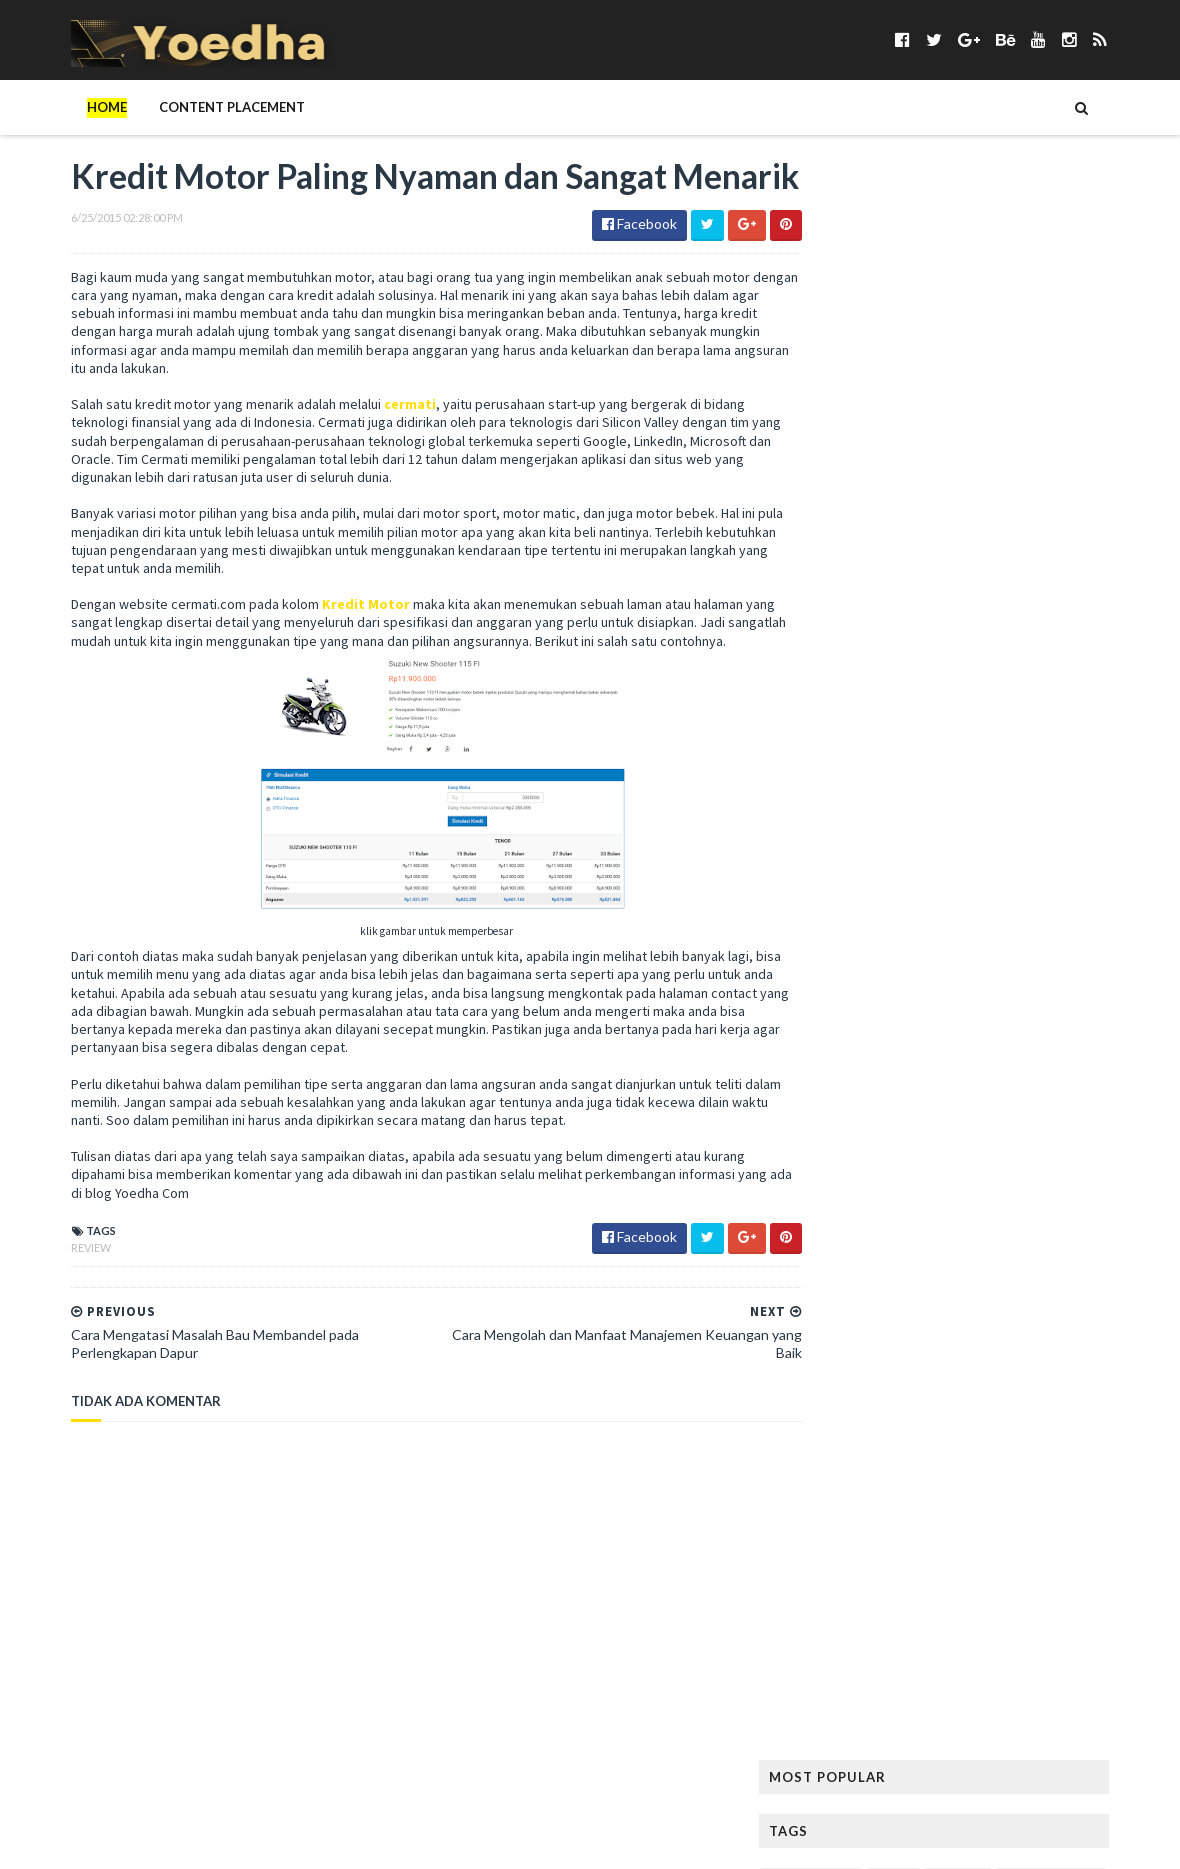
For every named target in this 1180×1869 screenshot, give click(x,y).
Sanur (1011, 1267)
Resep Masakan (932, 1235)
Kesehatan (841, 787)
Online (1115, 1043)
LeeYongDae (1033, 851)
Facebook (1036, 499)
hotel (955, 691)
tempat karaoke (860, 1427)
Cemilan (916, 403)
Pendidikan (844, 1139)
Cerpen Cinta (1003, 403)
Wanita (832, 1491)
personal (930, 1139)
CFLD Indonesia (856, 435)
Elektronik (949, 499)
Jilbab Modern (1087, 723)
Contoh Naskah (974, 435)
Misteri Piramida (997, 979)
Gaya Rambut (1068, 563)
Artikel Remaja (1091, 307)
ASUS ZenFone (851, 339)
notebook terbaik (867, 1043)
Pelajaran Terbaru (868, 1107)
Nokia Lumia (1094, 1011)
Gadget (834, 563)
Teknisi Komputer (991, 1395)
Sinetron (838, 1299)
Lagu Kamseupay (1036, 819)
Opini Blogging (857, 1075)
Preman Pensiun (857, 1171)
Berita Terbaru (855, 371)
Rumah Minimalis (860, 1267)
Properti (954, 1171)
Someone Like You (970, 1363)
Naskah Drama (990, 1011)
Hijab (897, 691)
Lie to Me (836, 883)
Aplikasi (999, 307)
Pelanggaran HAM (1005, 1107)
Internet (837, 723)
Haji (945, 627)
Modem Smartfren (866, 1011)
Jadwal (910, 723)
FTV (1086, 531)
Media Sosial (1094, 915)
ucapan (1051, 1459)
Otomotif (959, 1075)
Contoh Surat (976, 467)
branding (839, 403)
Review (50, 1313)
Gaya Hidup (971, 563)
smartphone (928, 1299)
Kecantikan (1020, 755)
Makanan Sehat (857, 915)
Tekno (1086, 1395)
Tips (945, 1427)
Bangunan (947, 339)
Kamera (833, 755)
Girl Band (933, 595)
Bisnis (940, 371)
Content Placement (191, 107)
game (898, 563)
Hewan (1108, 659)
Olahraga (1040, 1043)
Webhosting (916, 1491)
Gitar (1003, 595)
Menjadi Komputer (867, 979)
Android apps (852, 307)
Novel (966, 1043)
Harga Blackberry (866, 659)
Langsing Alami (857, 851)
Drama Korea (851, 499)
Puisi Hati (837, 1203)
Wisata (999, 1491)
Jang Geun (988, 723)
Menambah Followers (985, 947)
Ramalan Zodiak (1046, 1203)
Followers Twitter (990, 531)
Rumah (1085, 1235)
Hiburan (834, 691)
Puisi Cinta (1036, 1171)
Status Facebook (862, 1395)
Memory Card (852, 947)
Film (893, 531)
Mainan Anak (925, 883)
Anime (934, 307)
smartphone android (1057, 1299)
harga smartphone (1005, 659)
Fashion (834, 531)
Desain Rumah (1085, 467)
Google (1068, 595)
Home (66, 107)
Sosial (1066, 1363)
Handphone (1016, 627)
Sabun (951, 1267)
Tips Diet (1006, 1427)
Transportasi (962, 1459)
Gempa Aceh (845, 595)
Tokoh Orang (853, 1459)
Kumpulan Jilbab (860, 819)
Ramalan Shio (930, 1203)
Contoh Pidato (859, 467)
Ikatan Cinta (1099, 691)
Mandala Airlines (980, 915)
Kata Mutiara (920, 755)
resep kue (837, 1235)
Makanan (1015, 883)
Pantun (1038, 1075)
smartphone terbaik (1017, 1331)
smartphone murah (870, 1331)
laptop (950, 851)
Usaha (1116, 1459)
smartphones (852, 1363)
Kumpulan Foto (1080, 787)
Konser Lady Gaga (952, 787)
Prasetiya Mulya (1031, 1139)
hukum (1017, 691)
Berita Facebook (1052, 339)
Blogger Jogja (1026, 371)
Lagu (948, 819)
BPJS (1108, 371)
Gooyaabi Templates (359, 1841)
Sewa (1068, 1267)
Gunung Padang (860, 627)
